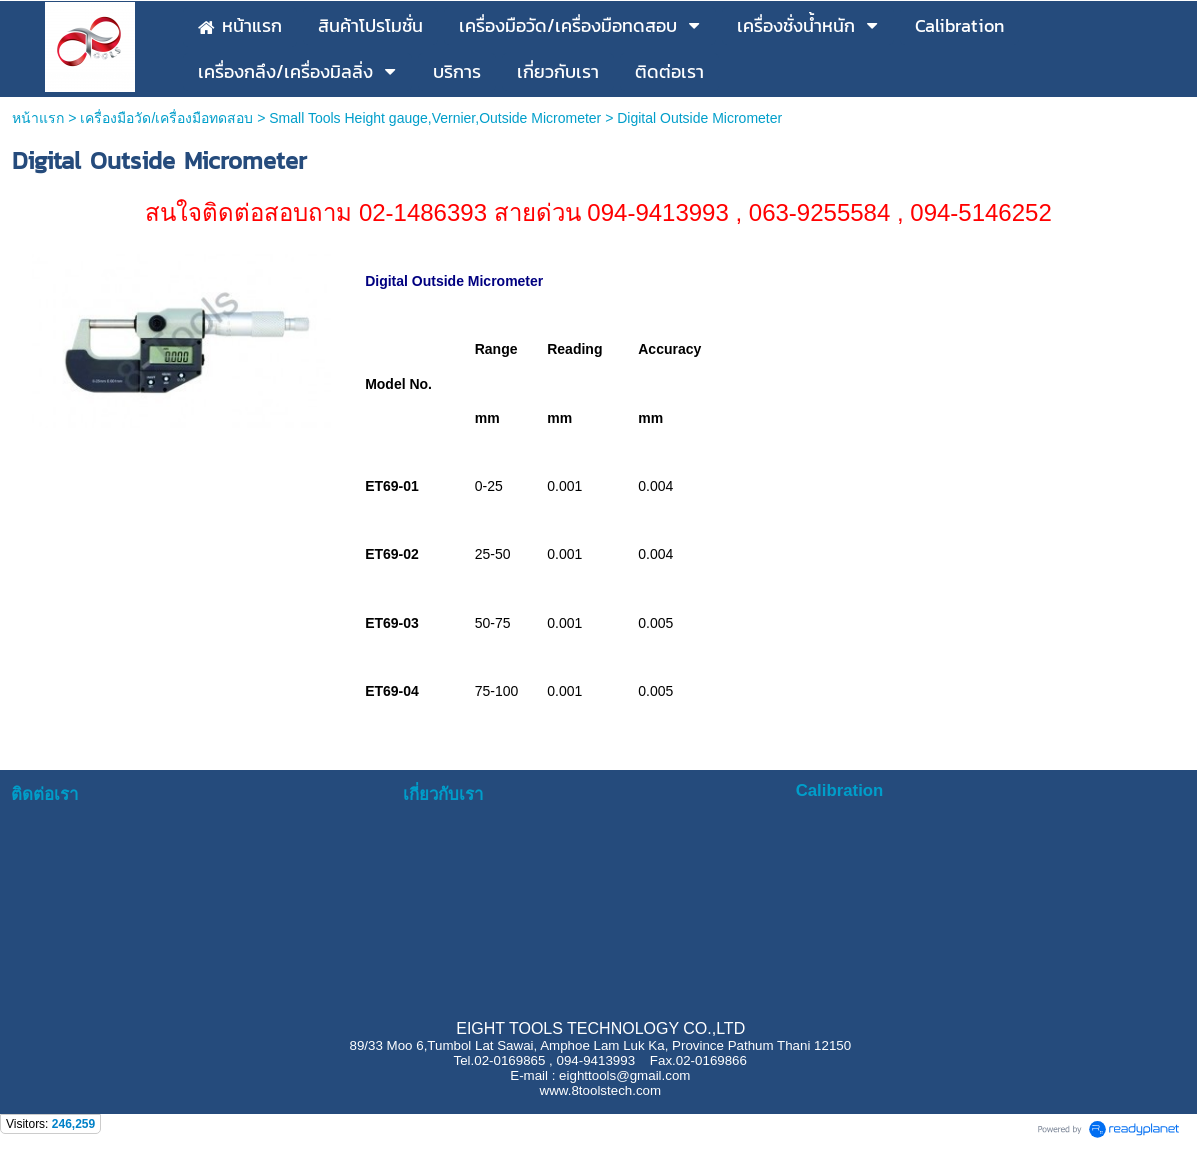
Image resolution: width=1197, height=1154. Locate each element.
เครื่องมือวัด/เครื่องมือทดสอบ (166, 118)
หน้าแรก (40, 118)
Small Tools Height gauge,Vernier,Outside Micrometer (435, 118)
